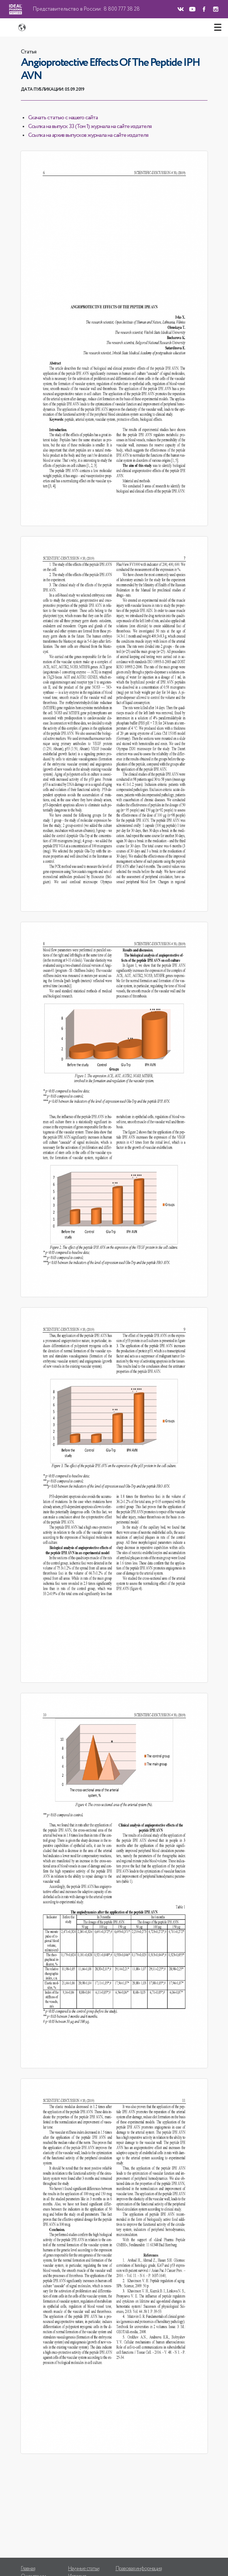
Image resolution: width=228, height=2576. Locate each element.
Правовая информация (139, 2568)
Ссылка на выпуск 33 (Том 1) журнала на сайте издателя (90, 126)
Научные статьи (83, 2568)
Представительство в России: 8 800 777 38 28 (86, 9)
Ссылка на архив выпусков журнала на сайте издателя (88, 135)
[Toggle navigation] (218, 27)
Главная (28, 2568)
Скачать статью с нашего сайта (63, 118)
